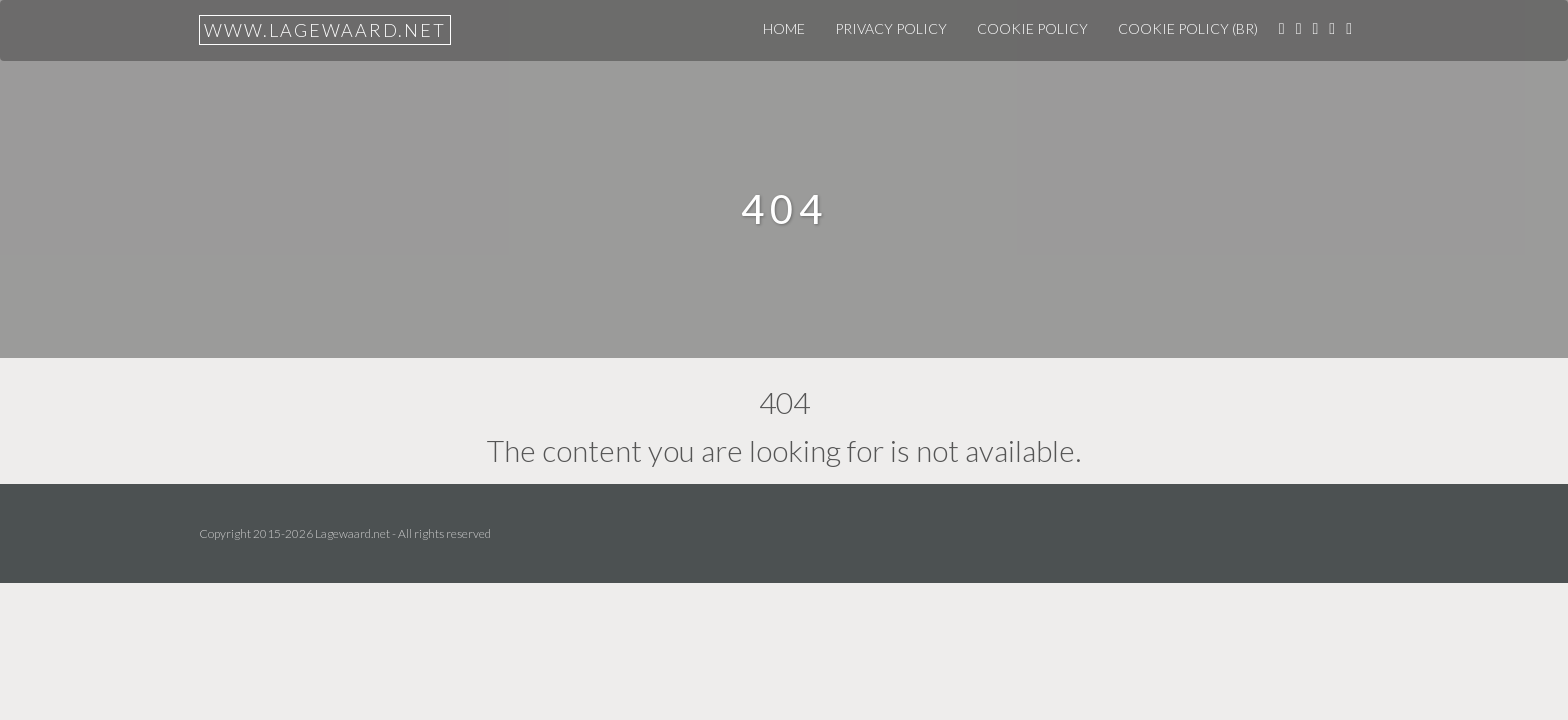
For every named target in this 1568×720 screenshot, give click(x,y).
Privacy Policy (891, 28)
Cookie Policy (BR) (1188, 28)
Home (784, 28)
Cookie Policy (1032, 28)
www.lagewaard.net (325, 30)
